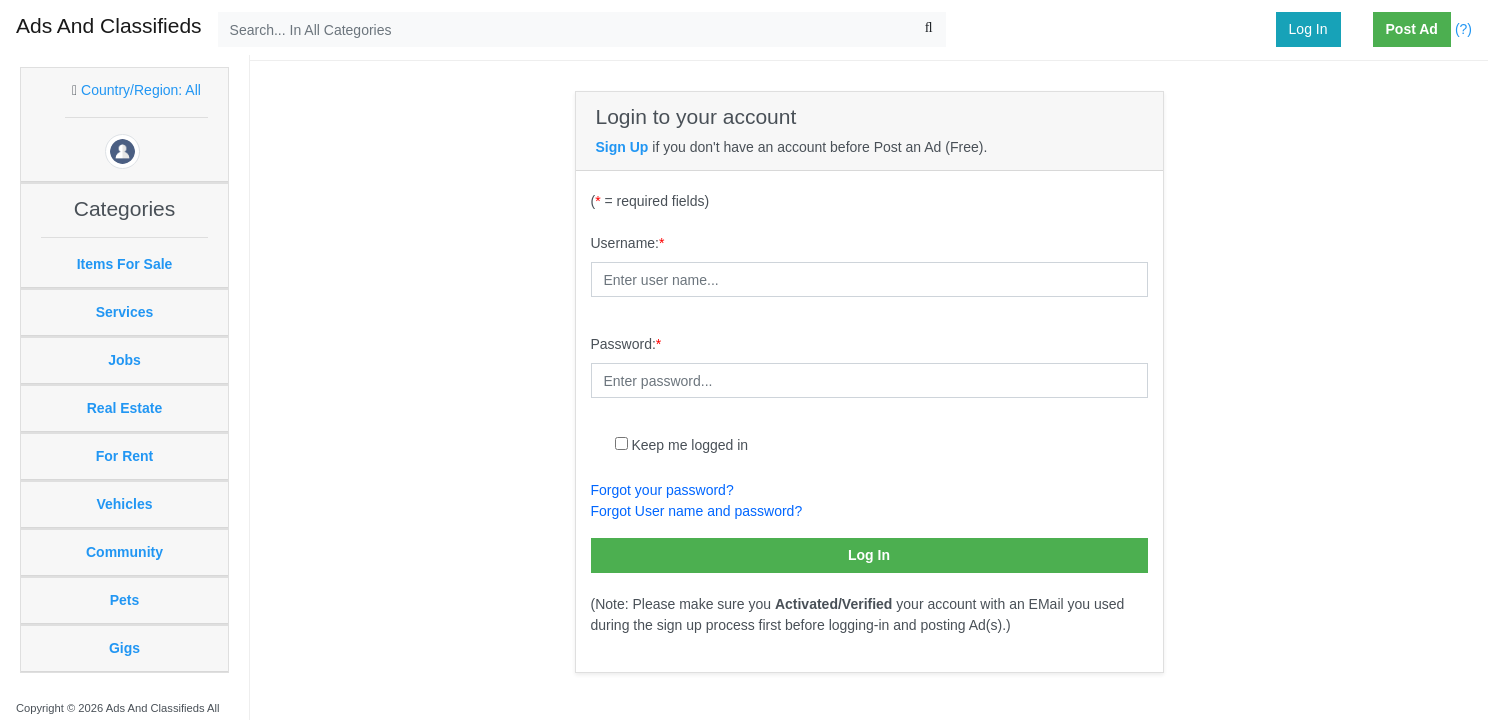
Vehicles (124, 504)
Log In (1308, 29)
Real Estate (124, 408)
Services (125, 312)
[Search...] (582, 29)
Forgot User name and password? (697, 511)
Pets (125, 600)
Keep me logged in (689, 445)
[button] (1365, 30)
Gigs (124, 648)
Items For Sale (125, 264)
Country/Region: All (141, 90)
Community (124, 552)
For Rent (125, 456)
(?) (1463, 29)
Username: (628, 243)
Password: (626, 344)
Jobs (124, 360)
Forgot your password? (662, 490)
